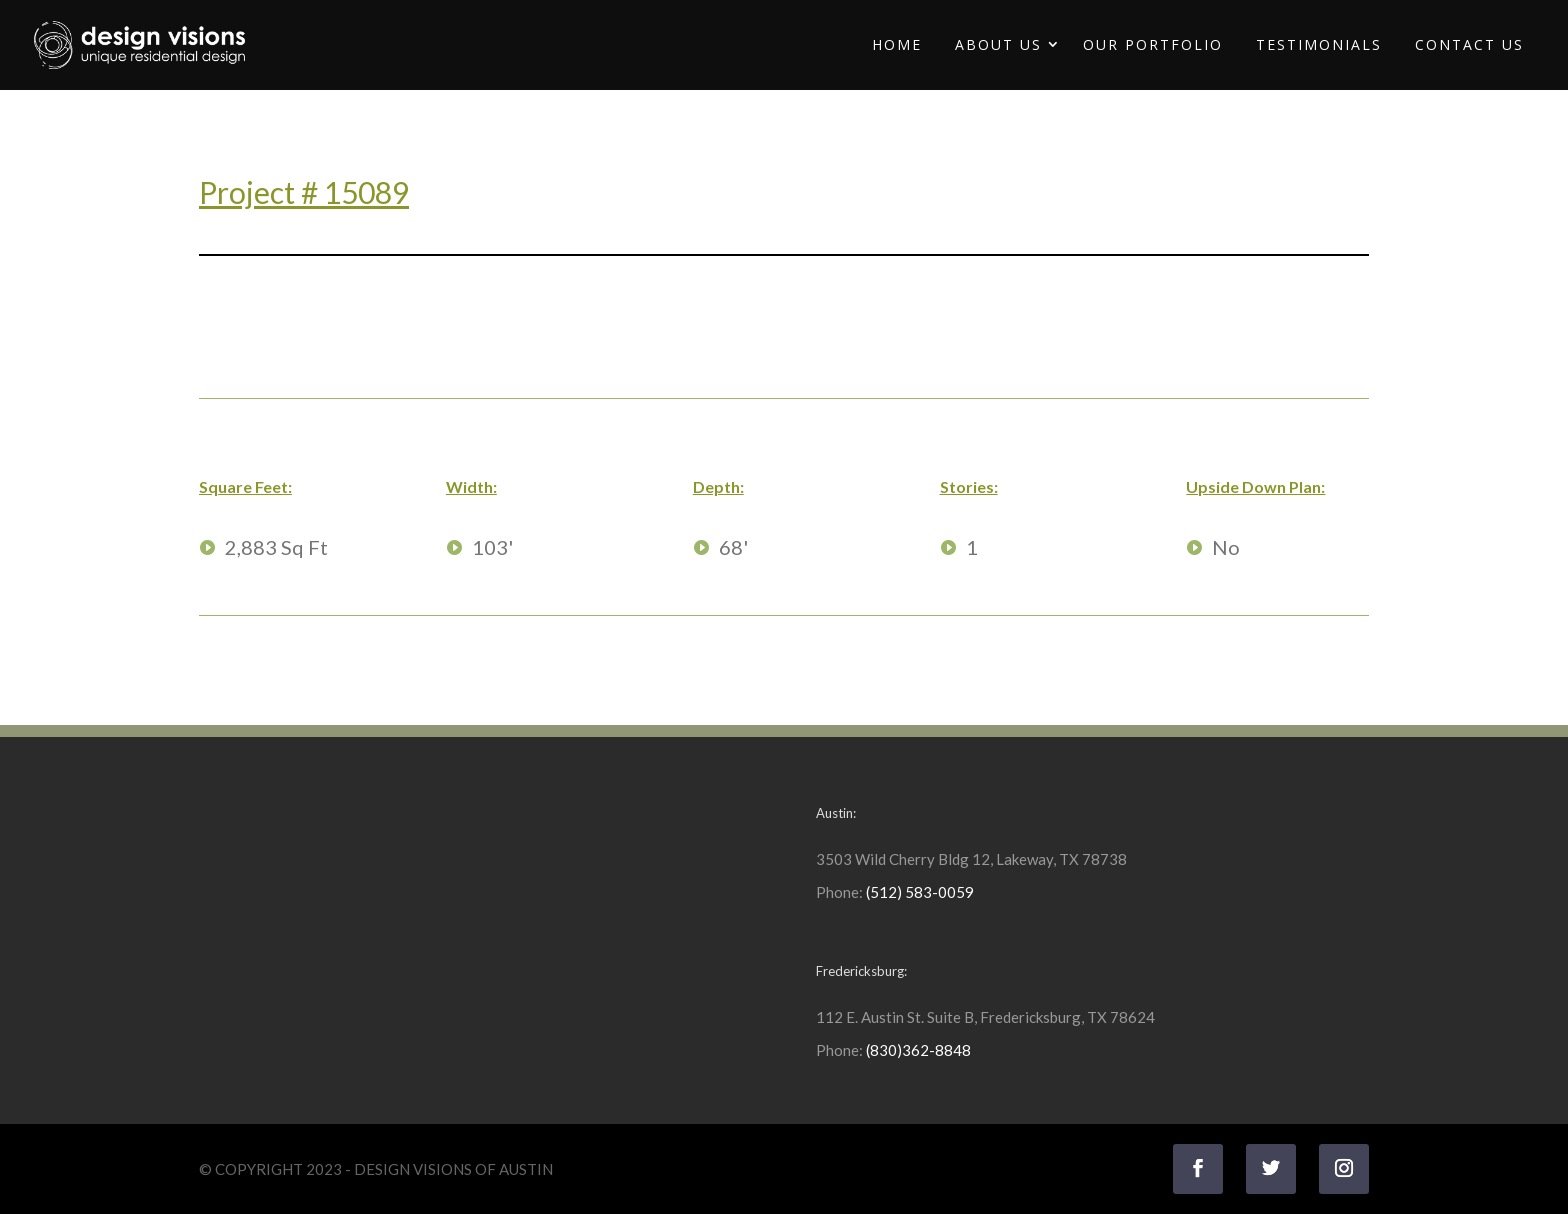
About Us (998, 44)
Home (897, 44)
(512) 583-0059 (920, 892)
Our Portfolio (1153, 44)
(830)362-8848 (918, 1050)
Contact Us (1469, 44)
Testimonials (1319, 44)
